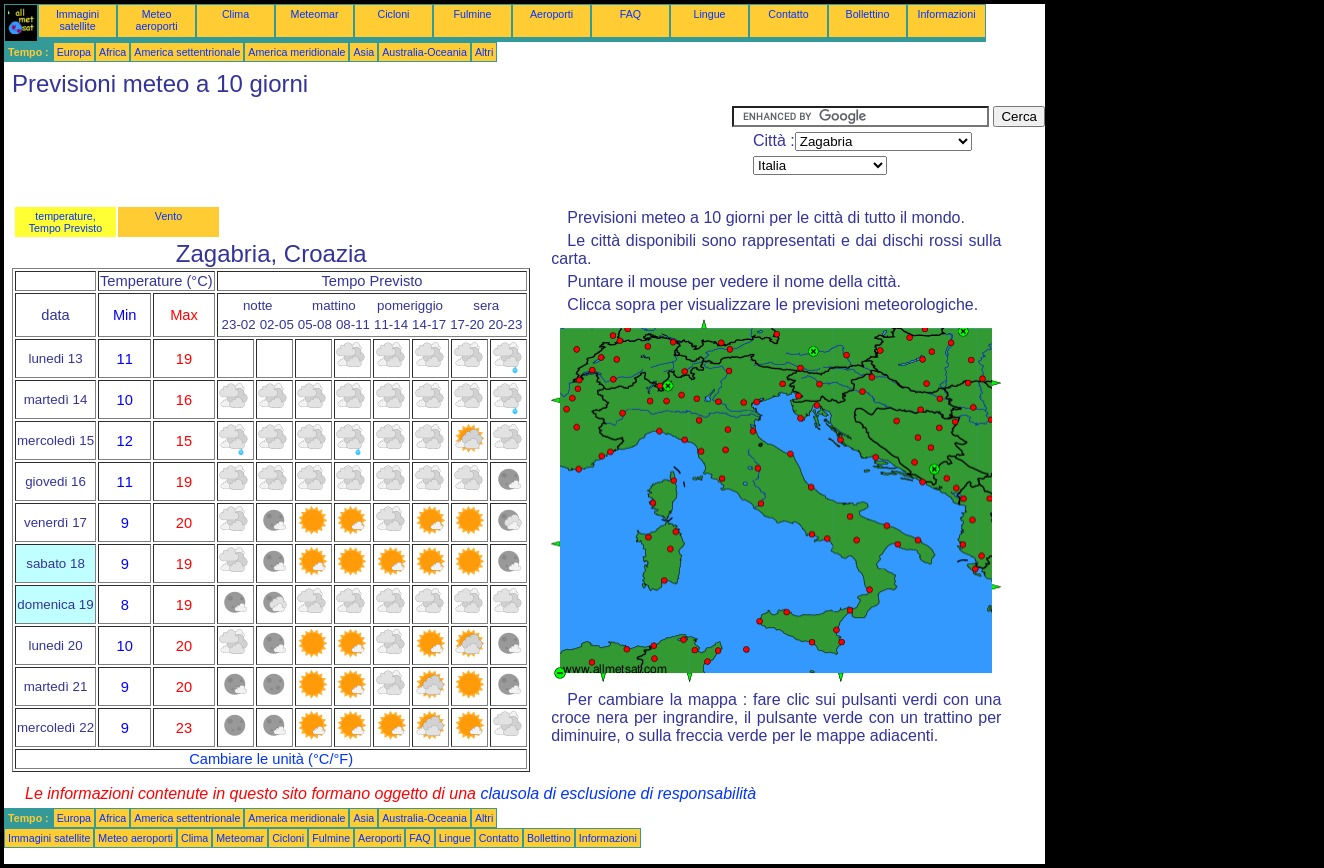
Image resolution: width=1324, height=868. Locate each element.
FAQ (630, 14)
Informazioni (946, 14)
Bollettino (868, 14)
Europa (74, 52)
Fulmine (473, 14)
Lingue (710, 14)
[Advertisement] (368, 151)
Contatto (788, 14)
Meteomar (315, 14)
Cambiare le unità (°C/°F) (271, 759)
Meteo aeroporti (156, 20)
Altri (484, 52)
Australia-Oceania (424, 52)
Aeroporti (551, 14)
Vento (168, 216)
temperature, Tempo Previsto (65, 222)
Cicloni (394, 14)
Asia (363, 52)
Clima (235, 14)
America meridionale (296, 52)
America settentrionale (187, 52)
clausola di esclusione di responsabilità (618, 793)
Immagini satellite (77, 20)
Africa (112, 52)
